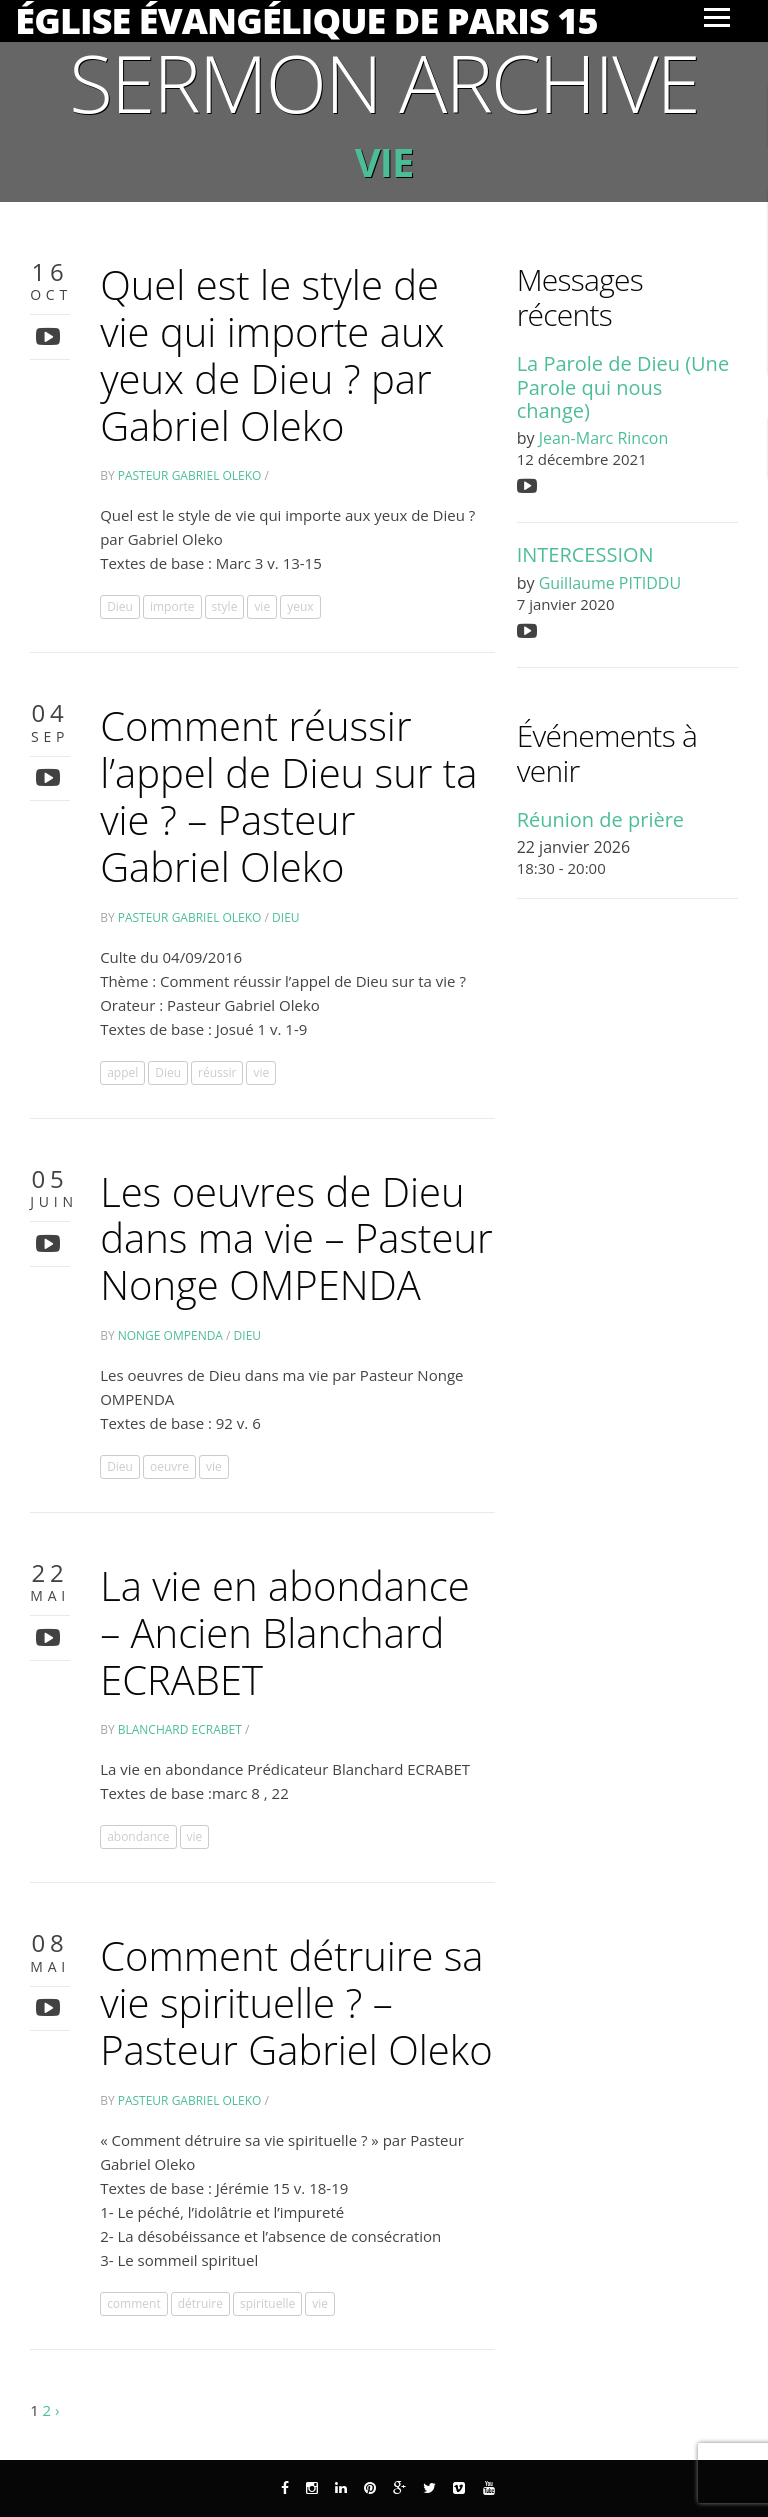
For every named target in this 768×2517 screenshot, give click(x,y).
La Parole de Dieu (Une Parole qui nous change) (623, 387)
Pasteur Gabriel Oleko (190, 475)
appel (122, 1072)
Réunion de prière (600, 819)
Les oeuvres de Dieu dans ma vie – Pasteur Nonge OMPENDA (296, 1238)
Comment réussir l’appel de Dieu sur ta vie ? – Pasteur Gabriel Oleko (288, 795)
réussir (217, 1072)
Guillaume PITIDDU (610, 583)
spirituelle (267, 2303)
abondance (138, 1836)
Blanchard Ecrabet (180, 1729)
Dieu (120, 606)
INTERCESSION (585, 554)
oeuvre (169, 1466)
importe (172, 606)
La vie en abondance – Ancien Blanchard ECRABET (285, 1632)
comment (134, 2303)
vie (262, 606)
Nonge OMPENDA (170, 1335)
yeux (300, 606)
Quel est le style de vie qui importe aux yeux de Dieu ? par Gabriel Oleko (272, 354)
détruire (200, 2303)
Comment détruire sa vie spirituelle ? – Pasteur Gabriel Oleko (296, 2002)
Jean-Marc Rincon (604, 438)
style (225, 606)
